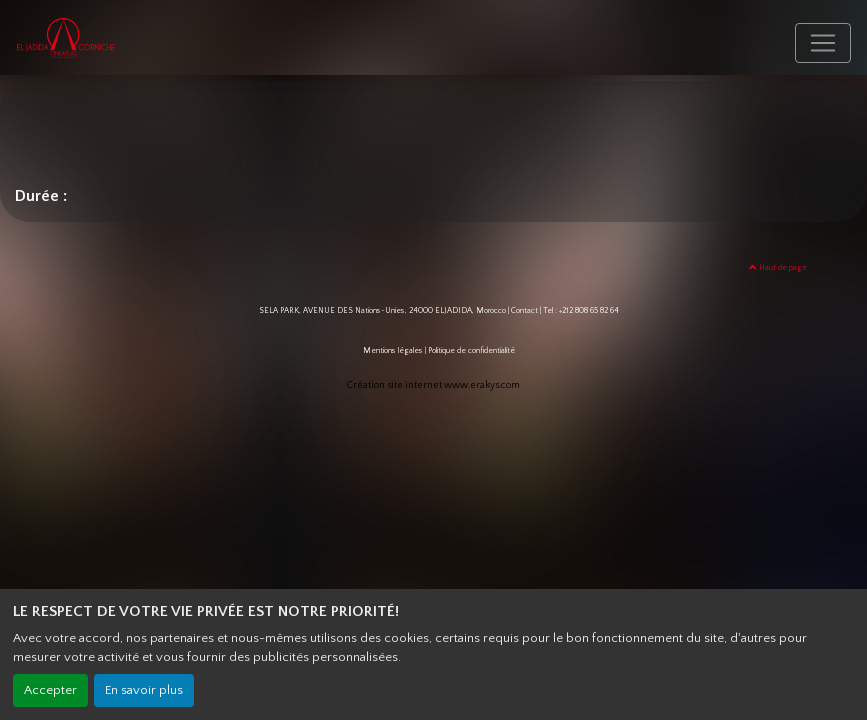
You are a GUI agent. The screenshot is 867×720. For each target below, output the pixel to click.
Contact (524, 310)
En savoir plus (144, 690)
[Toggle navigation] (823, 43)
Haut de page (778, 267)
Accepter (50, 690)
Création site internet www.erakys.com (433, 385)
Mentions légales (393, 350)
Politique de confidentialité (471, 350)
